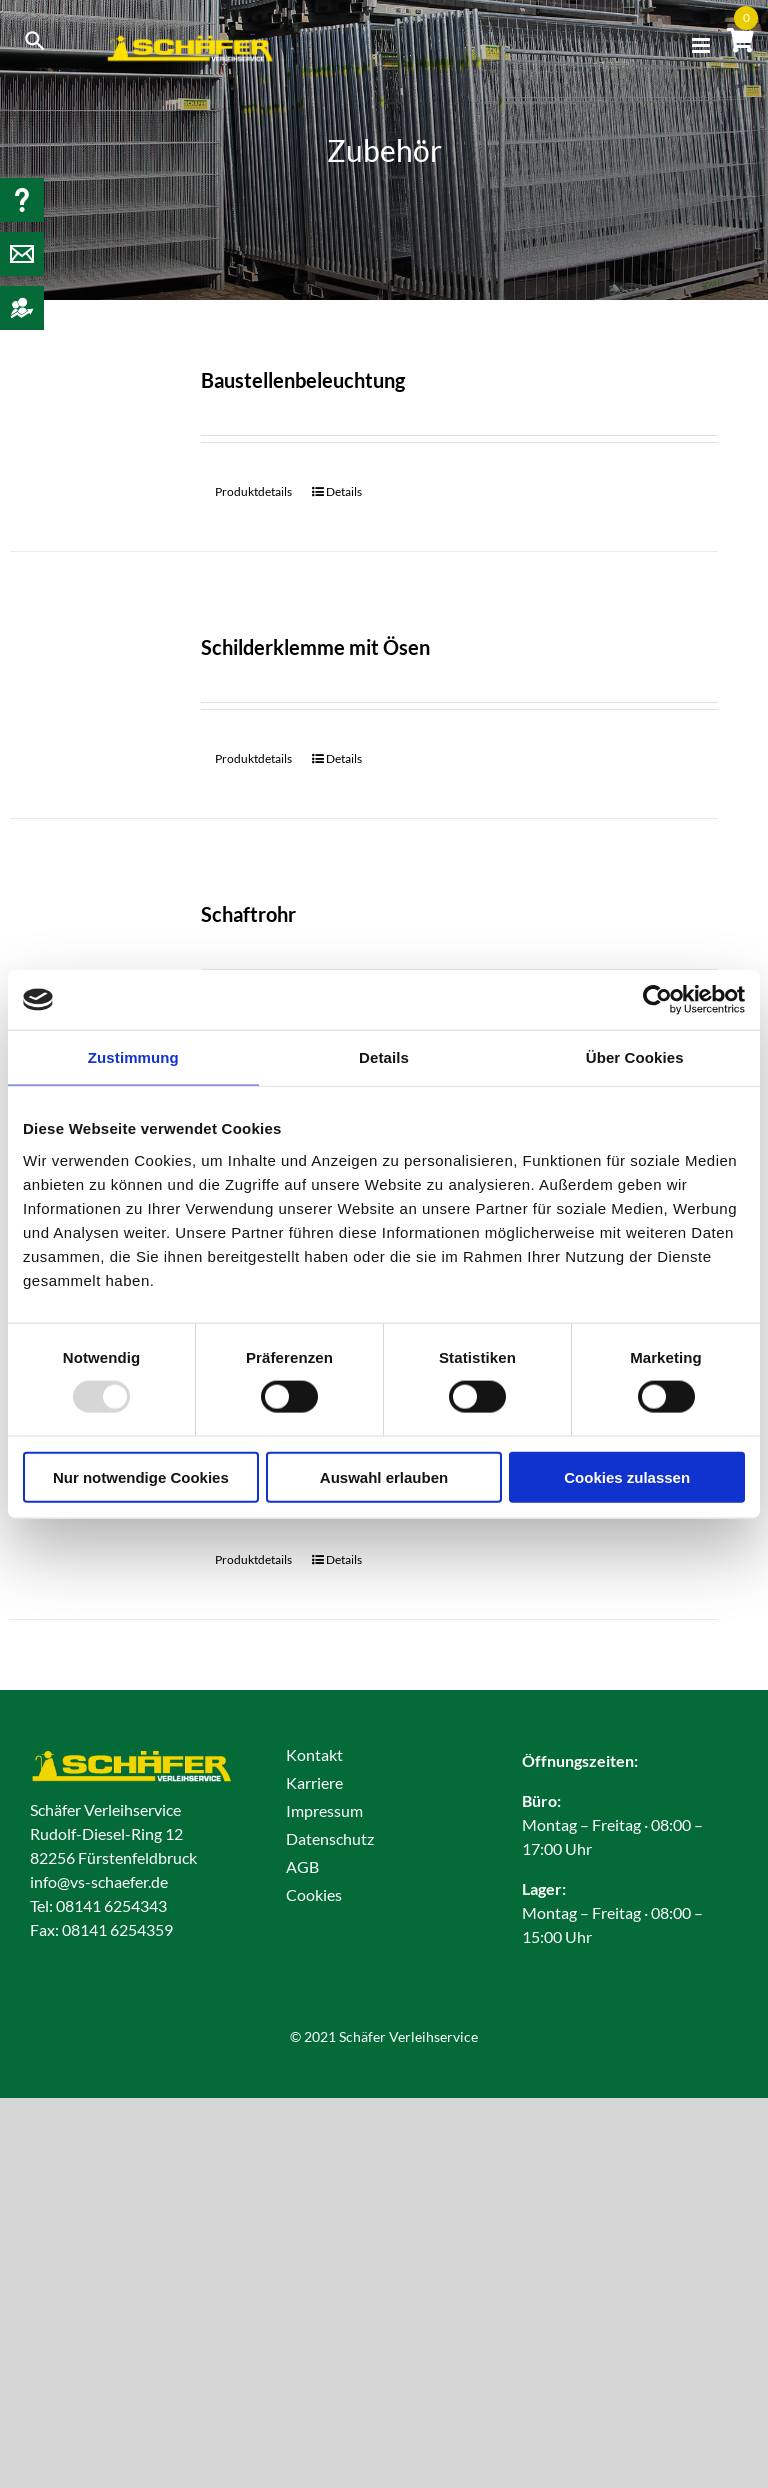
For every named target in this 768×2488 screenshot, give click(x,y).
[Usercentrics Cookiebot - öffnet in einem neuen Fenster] (657, 1000)
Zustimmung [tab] (133, 1057)
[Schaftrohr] (91, 953)
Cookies (314, 1894)
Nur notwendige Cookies (141, 1476)
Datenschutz (330, 1838)
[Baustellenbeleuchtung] (91, 419)
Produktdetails (253, 491)
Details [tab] (384, 1057)
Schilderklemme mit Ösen (315, 647)
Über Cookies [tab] (635, 1057)
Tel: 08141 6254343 (98, 1905)
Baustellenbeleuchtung (303, 380)
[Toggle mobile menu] (702, 45)
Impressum (324, 1810)
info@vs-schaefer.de (99, 1881)
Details (344, 491)
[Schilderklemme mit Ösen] (91, 686)
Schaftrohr (248, 914)
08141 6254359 (117, 1929)
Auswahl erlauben (384, 1476)
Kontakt (314, 1754)
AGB (302, 1866)
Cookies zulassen (627, 1476)
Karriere (314, 1782)
